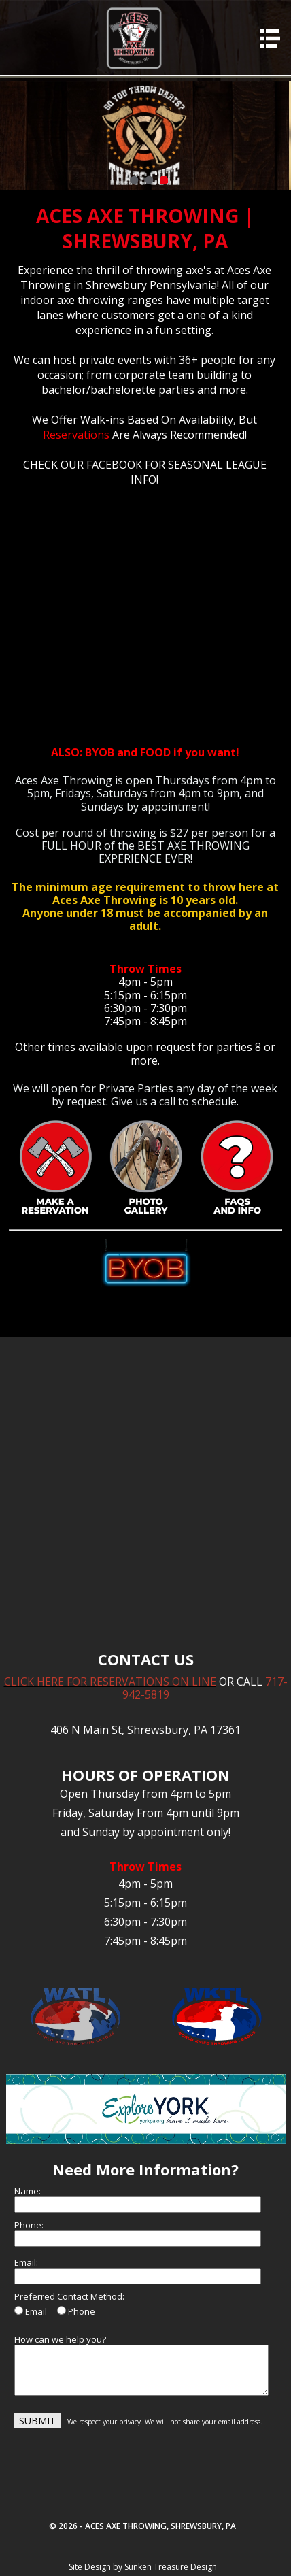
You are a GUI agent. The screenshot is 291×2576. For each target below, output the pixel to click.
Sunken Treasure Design (170, 2567)
